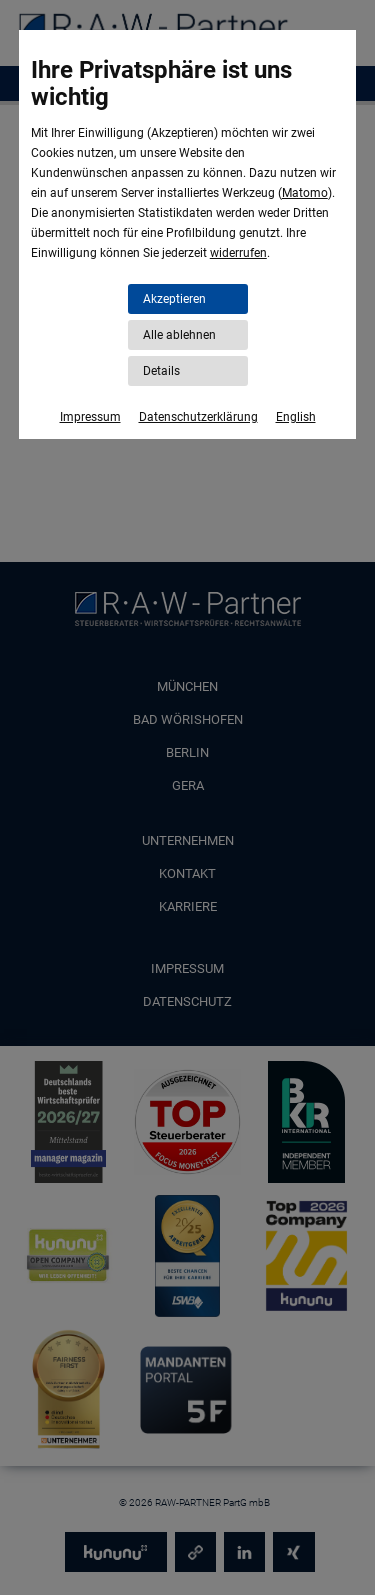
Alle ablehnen (179, 335)
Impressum (90, 417)
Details (161, 371)
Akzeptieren (174, 299)
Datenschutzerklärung (198, 417)
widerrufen (238, 253)
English (296, 417)
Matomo (305, 193)
